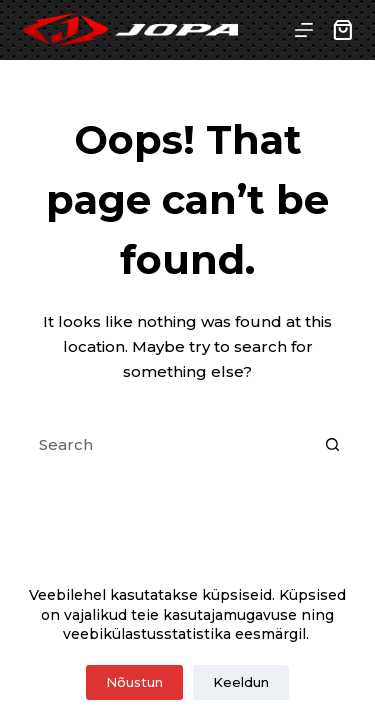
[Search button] (333, 444)
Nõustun (134, 682)
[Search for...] (168, 444)
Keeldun (241, 682)
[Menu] (304, 30)
